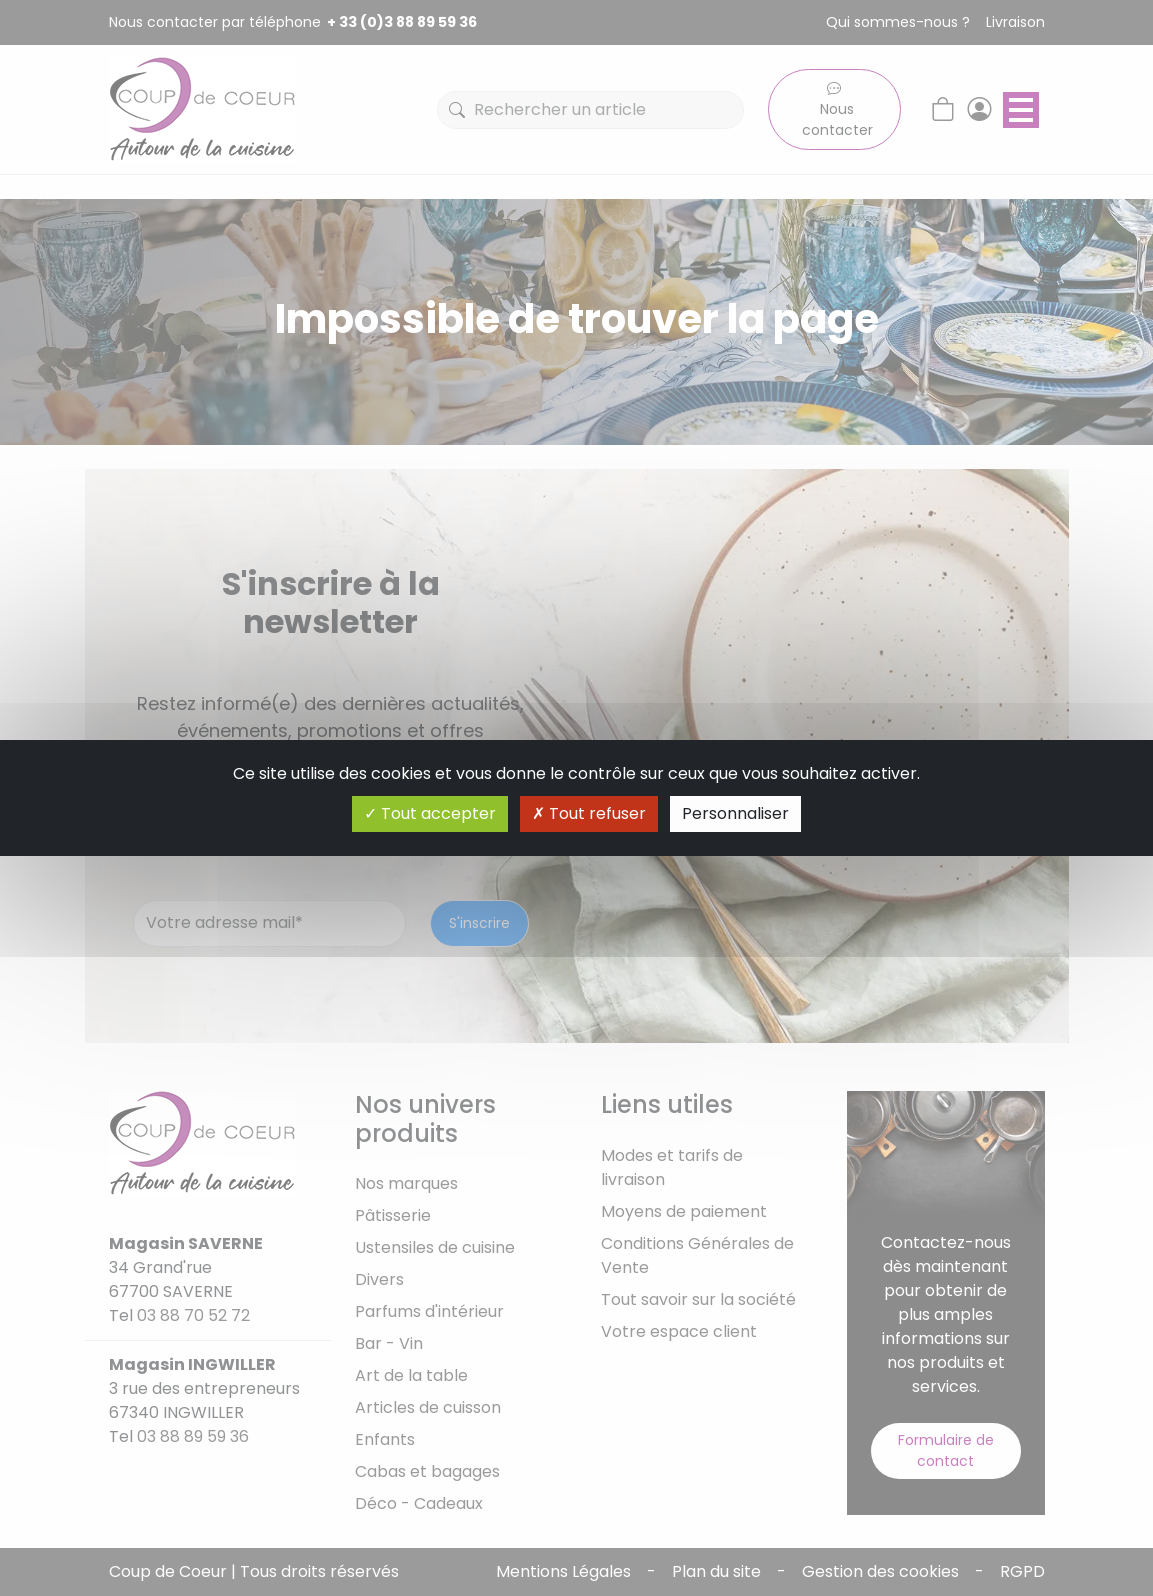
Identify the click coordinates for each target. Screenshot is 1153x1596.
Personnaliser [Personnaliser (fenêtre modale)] (735, 813)
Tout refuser (589, 813)
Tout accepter (430, 813)
